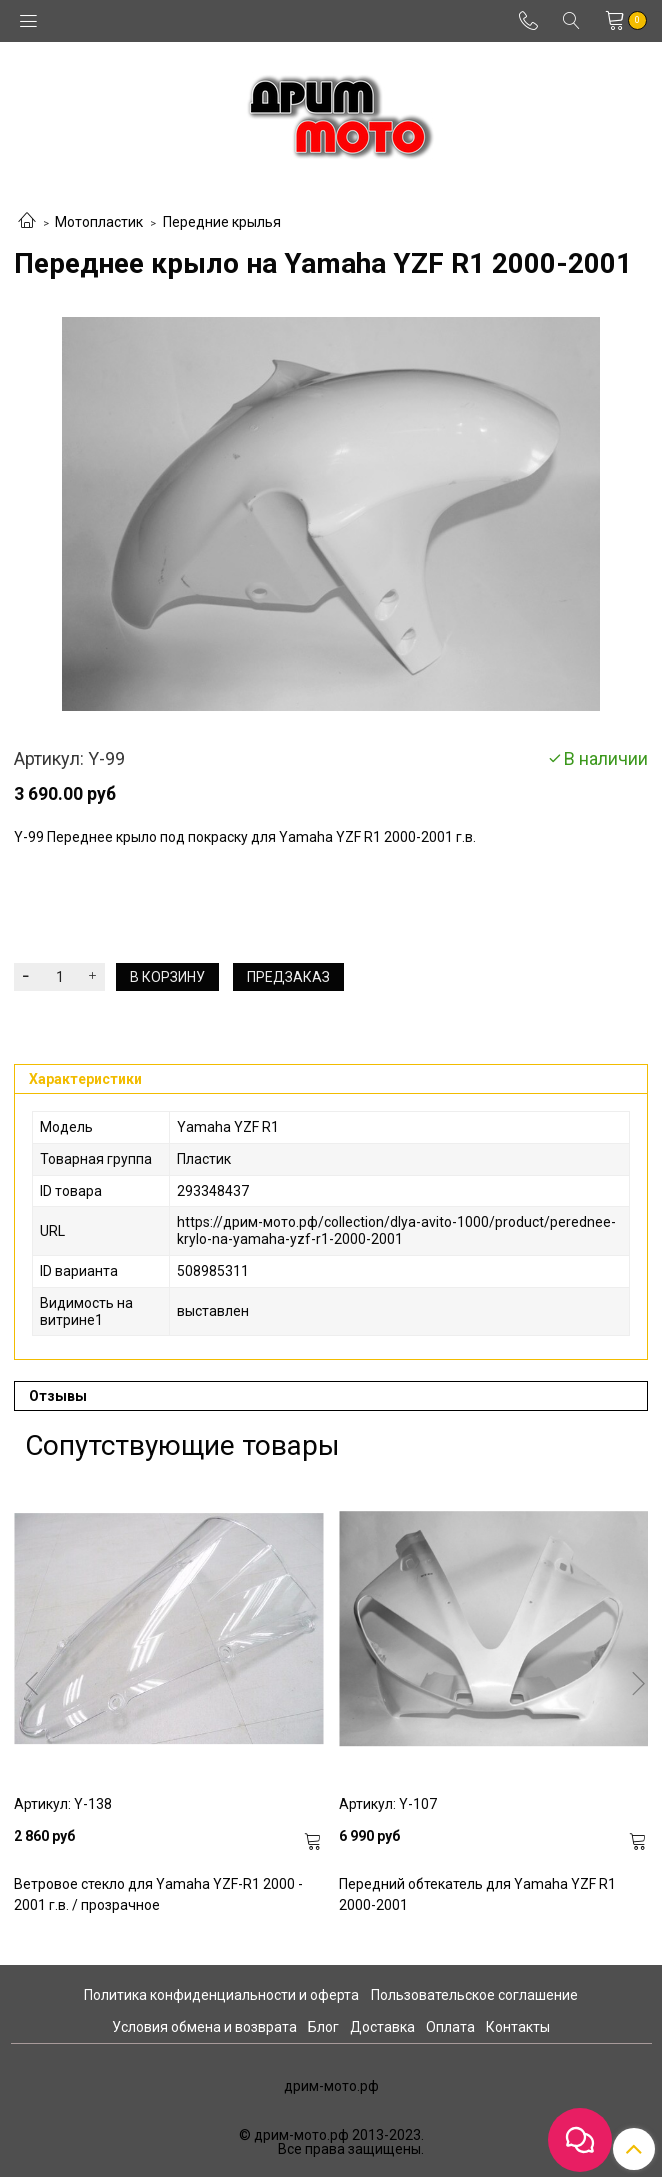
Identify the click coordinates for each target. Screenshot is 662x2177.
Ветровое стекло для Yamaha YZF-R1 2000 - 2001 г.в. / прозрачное (158, 1894)
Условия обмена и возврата (204, 2027)
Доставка (382, 2027)
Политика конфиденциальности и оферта (221, 1995)
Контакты (518, 2027)
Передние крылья (222, 222)
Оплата (450, 2027)
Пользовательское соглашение (474, 1995)
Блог (323, 2027)
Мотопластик (99, 222)
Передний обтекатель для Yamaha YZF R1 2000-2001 (477, 1894)
